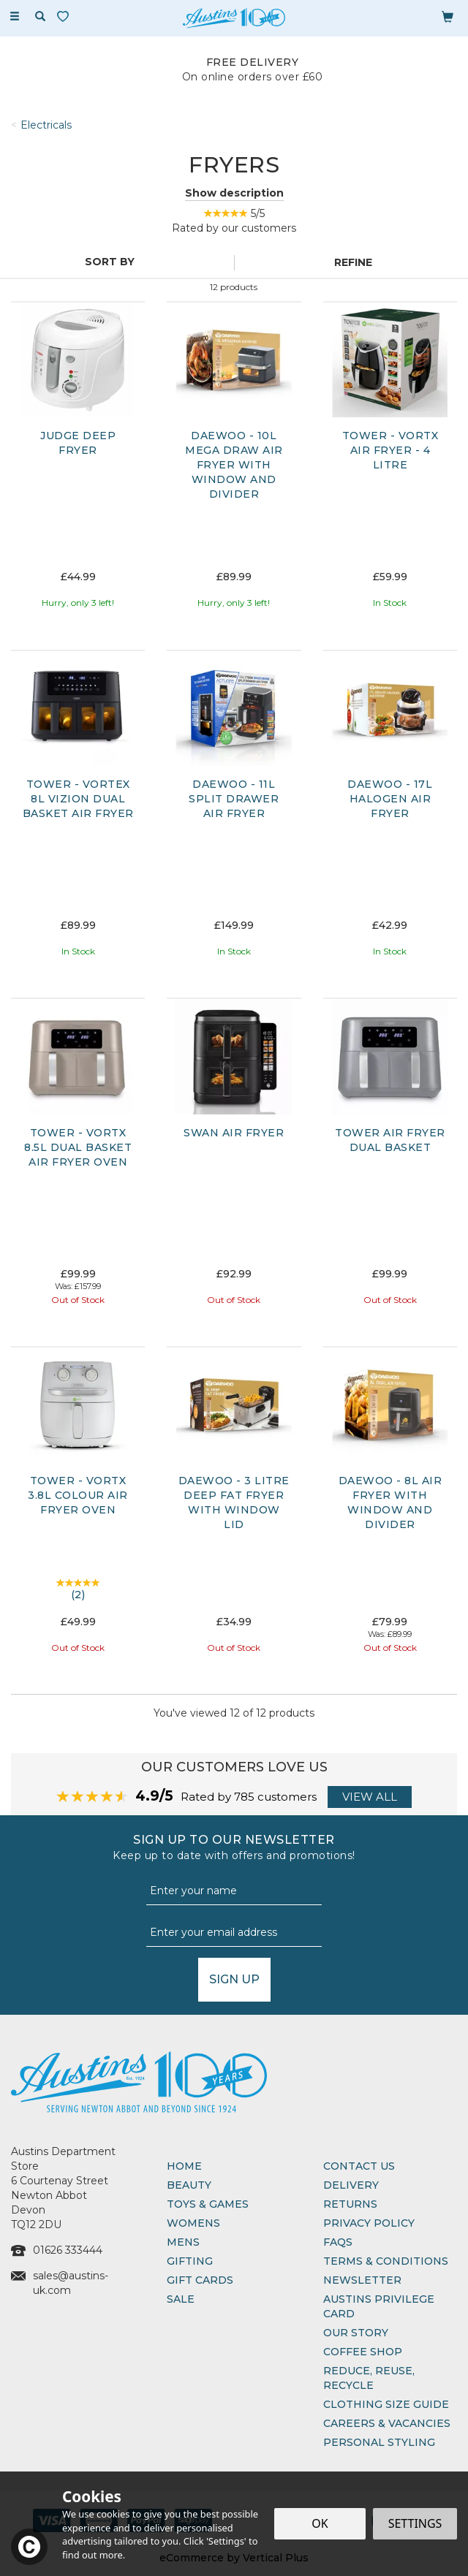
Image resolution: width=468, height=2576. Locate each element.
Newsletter (362, 2280)
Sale (181, 2299)
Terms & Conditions (385, 2261)
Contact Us (359, 2166)
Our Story (355, 2332)
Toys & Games (208, 2204)
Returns (350, 2204)
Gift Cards (200, 2280)
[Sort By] (115, 261)
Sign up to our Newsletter (234, 1848)
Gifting (190, 2261)
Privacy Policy (369, 2223)
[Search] (40, 17)
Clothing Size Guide (386, 2404)
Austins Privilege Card (378, 2306)
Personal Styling (379, 2442)
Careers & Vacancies (386, 2423)
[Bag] (447, 16)
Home (184, 2166)
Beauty (189, 2185)
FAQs (337, 2242)
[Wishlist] (66, 16)
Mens (183, 2242)
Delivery (351, 2185)
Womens (193, 2223)
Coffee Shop (362, 2351)
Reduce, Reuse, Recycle (369, 2378)
